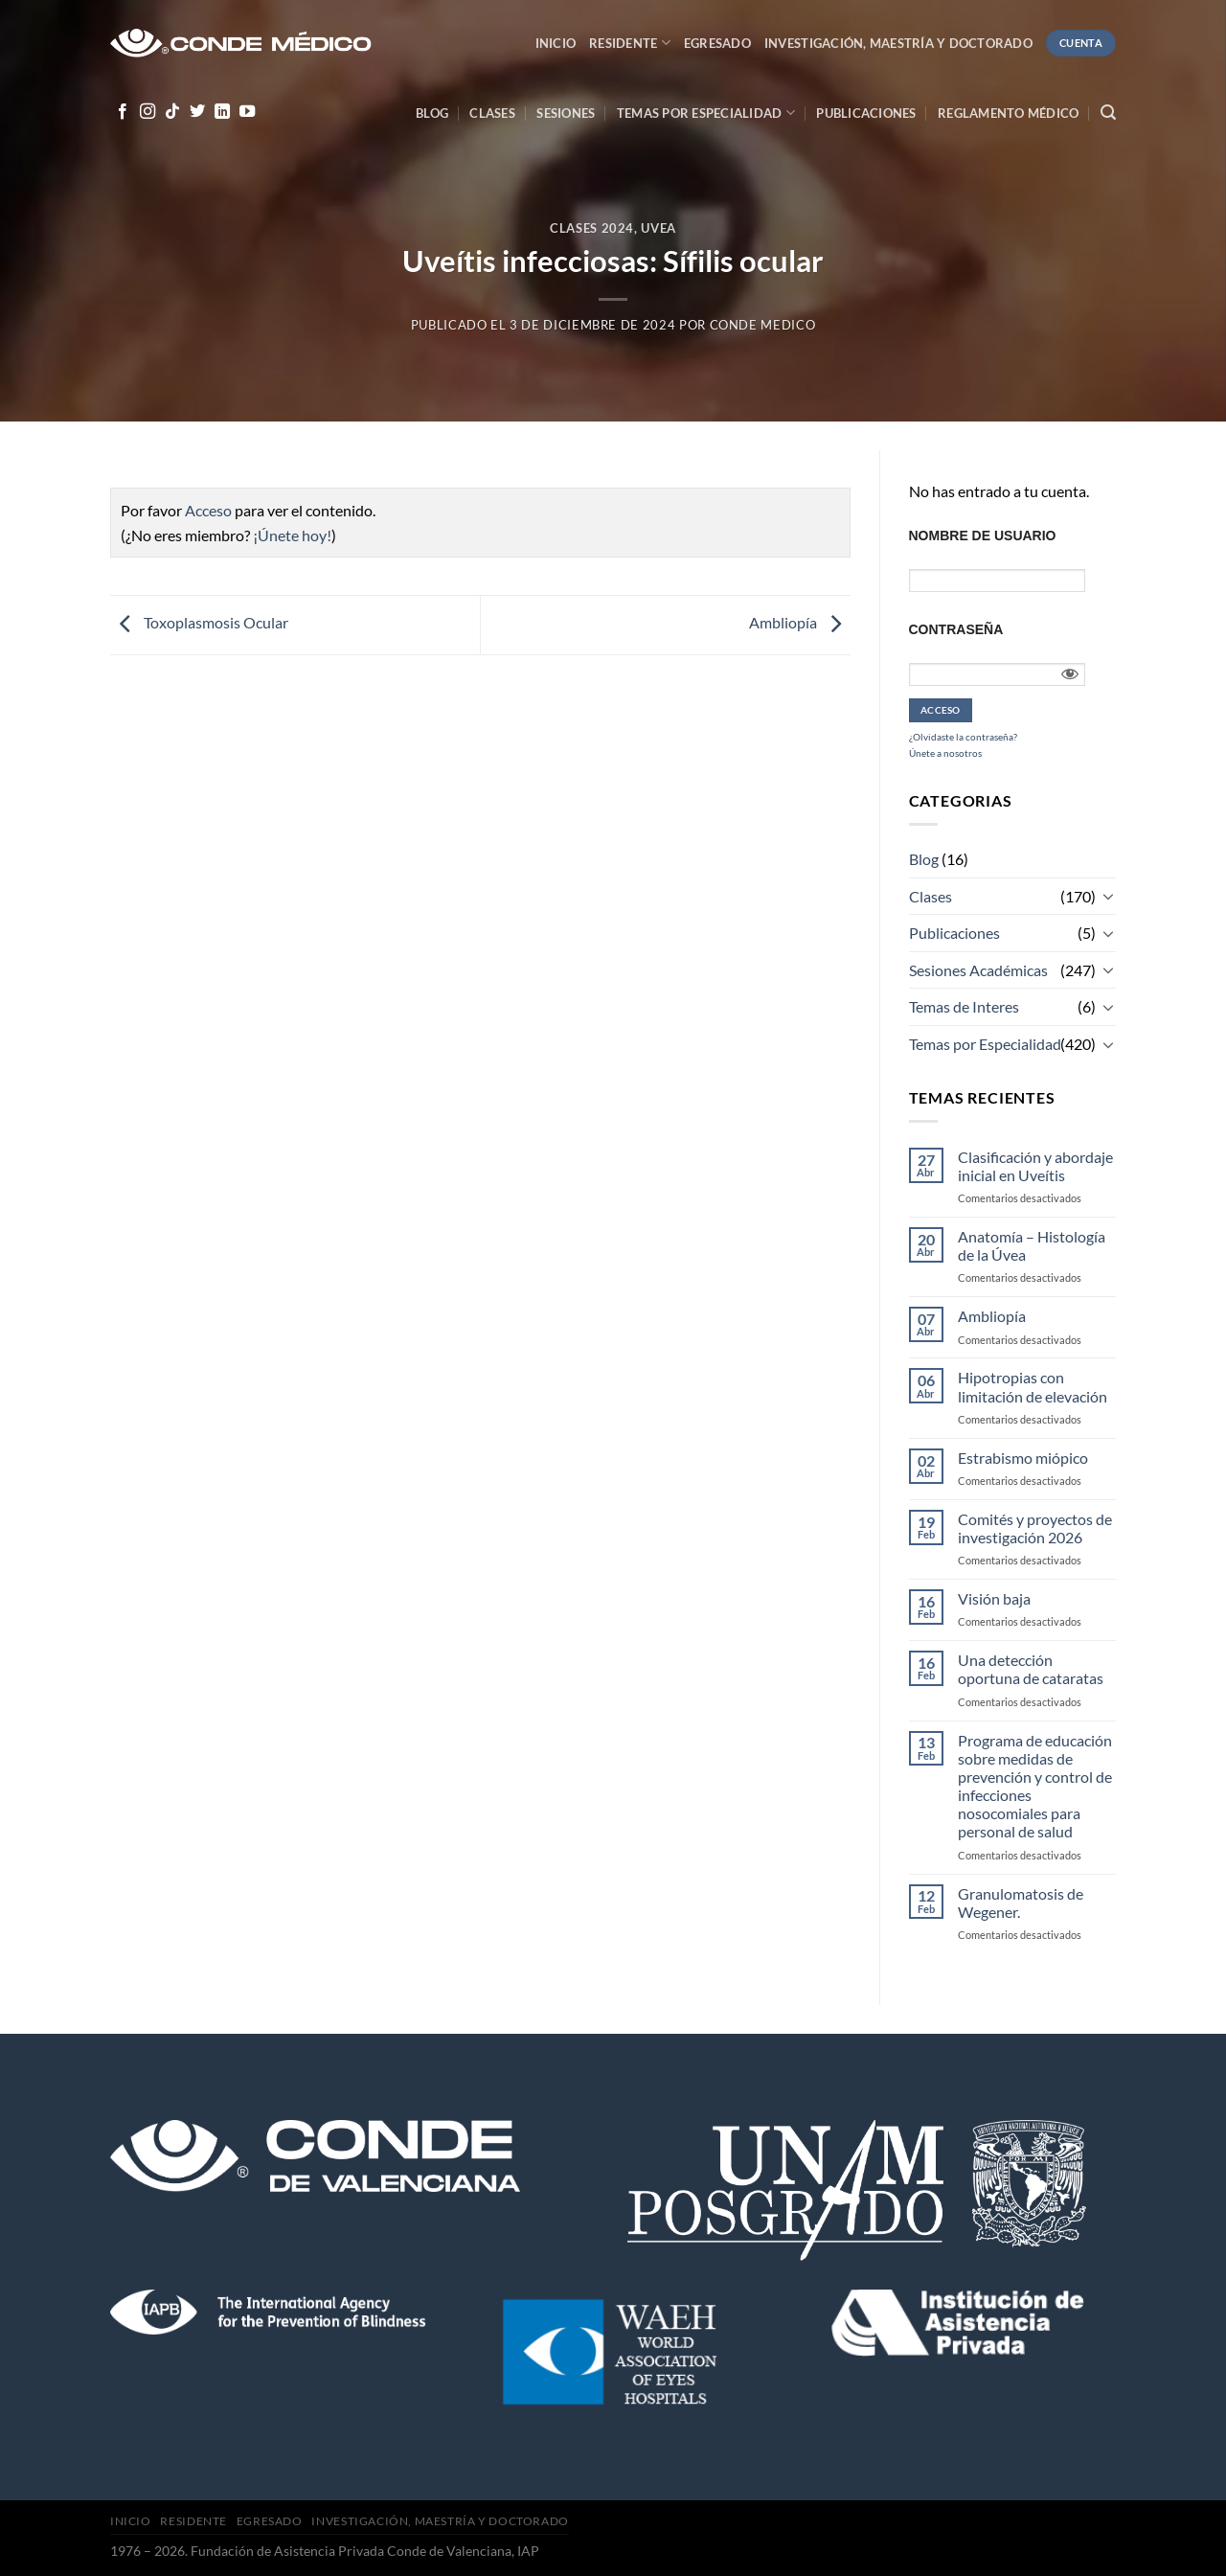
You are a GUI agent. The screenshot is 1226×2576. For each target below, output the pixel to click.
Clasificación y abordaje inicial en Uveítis (1035, 1166)
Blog (432, 113)
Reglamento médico (1008, 113)
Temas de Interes (964, 1006)
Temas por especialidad (706, 112)
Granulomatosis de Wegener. (1020, 1902)
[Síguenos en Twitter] (197, 112)
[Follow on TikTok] (172, 112)
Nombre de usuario (982, 535)
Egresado (717, 43)
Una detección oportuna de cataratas (1030, 1669)
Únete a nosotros (945, 753)
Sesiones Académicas (978, 970)
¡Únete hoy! (292, 535)
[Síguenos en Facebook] (122, 112)
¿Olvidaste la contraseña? (963, 736)
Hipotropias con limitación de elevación (1032, 1386)
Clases (492, 113)
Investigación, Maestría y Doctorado (898, 43)
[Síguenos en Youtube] (247, 112)
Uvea (658, 228)
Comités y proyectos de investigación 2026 (1035, 1528)
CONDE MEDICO (763, 324)
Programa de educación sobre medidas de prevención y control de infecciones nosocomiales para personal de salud (1035, 1786)
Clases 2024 (592, 228)
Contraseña (956, 629)
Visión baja (994, 1598)
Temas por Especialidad (985, 1044)
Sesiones (565, 113)
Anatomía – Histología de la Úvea (1031, 1245)
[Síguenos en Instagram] (147, 112)
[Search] (1108, 112)
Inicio (556, 43)
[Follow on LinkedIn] (222, 112)
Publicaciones (866, 113)
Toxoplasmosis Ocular (199, 623)
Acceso (208, 510)
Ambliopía (800, 623)
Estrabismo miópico (1023, 1457)
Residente (629, 43)
